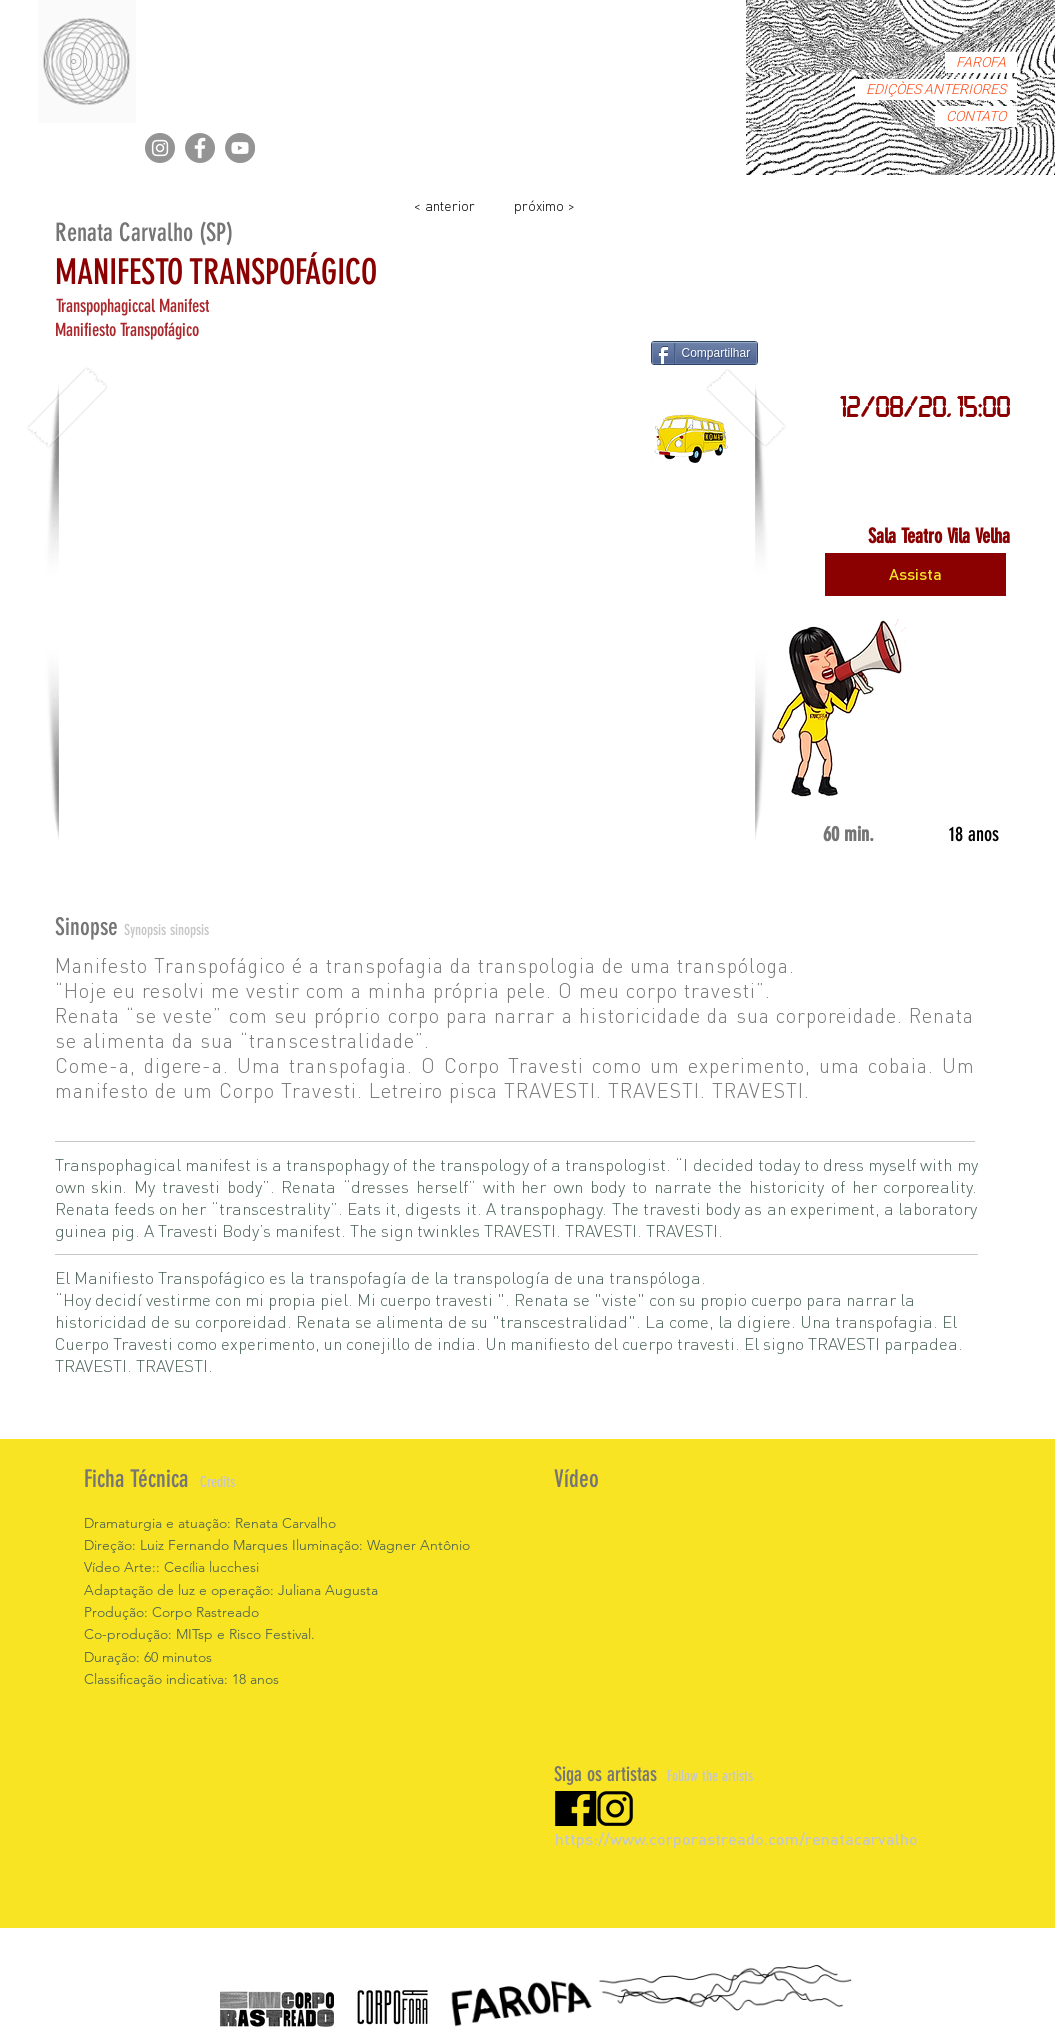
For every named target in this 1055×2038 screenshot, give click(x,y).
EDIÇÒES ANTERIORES (936, 89)
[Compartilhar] (705, 353)
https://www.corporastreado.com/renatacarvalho (736, 1838)
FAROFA (981, 62)
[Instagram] (160, 148)
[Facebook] (200, 148)
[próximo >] (545, 204)
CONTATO (976, 116)
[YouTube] (240, 148)
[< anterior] (445, 204)
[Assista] (915, 574)
